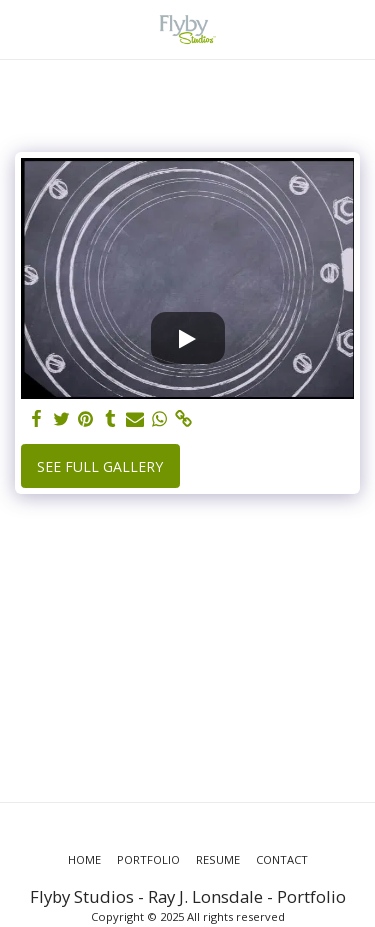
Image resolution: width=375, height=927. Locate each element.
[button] (22, 28)
